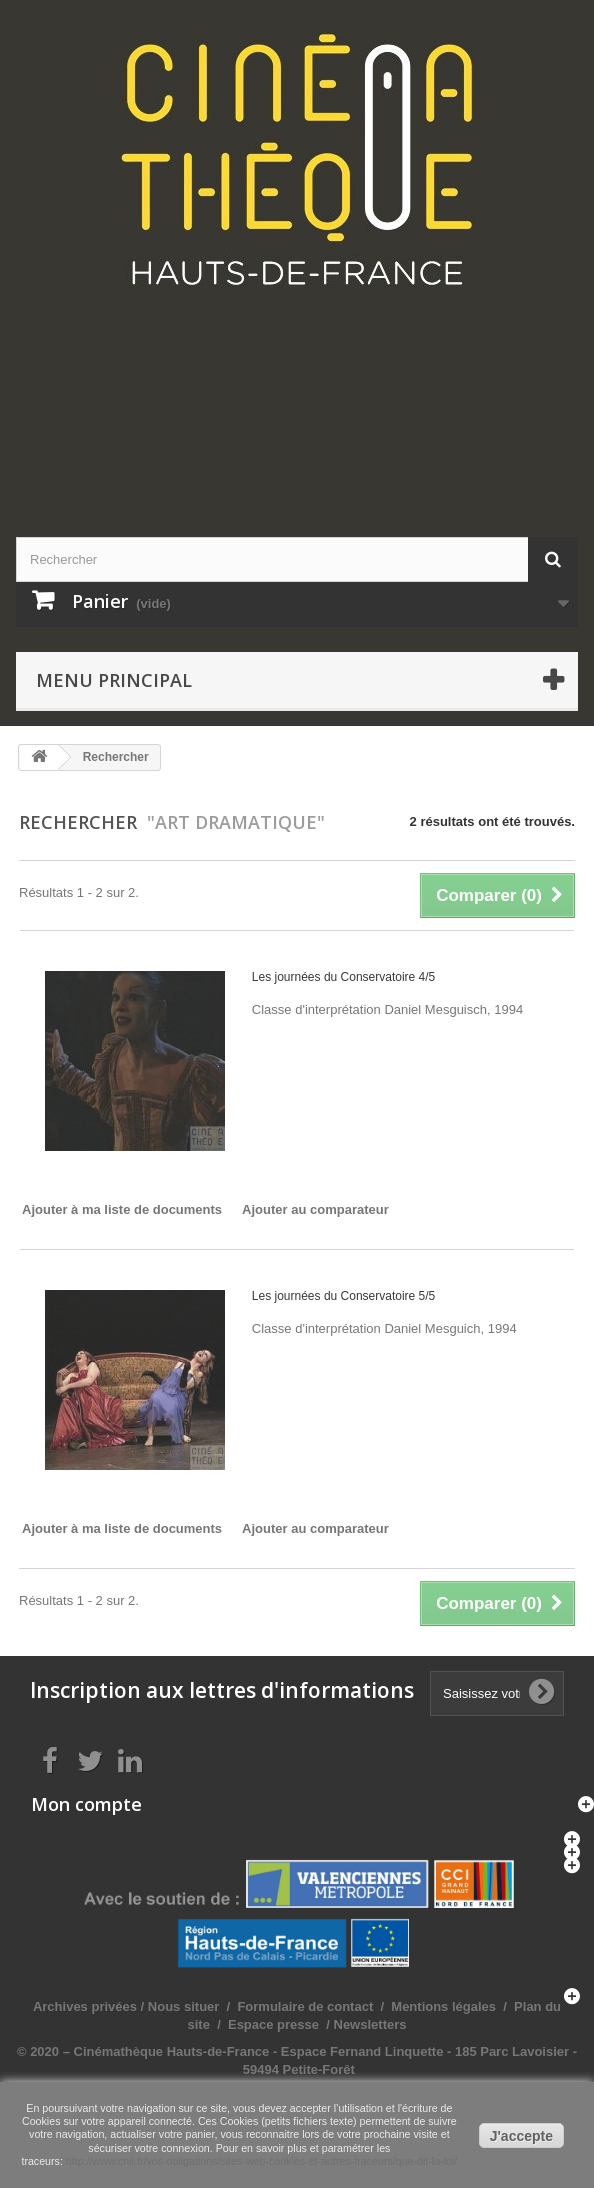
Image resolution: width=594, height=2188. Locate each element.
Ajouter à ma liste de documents (122, 1209)
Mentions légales (443, 2006)
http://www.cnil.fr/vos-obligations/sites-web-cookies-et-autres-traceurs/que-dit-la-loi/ (261, 2161)
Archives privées (85, 2006)
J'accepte (521, 2136)
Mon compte (86, 1804)
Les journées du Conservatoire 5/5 (343, 1296)
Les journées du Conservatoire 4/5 (343, 977)
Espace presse (273, 2024)
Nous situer (184, 2006)
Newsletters (368, 2024)
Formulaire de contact (305, 2006)
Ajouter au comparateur (315, 1209)
